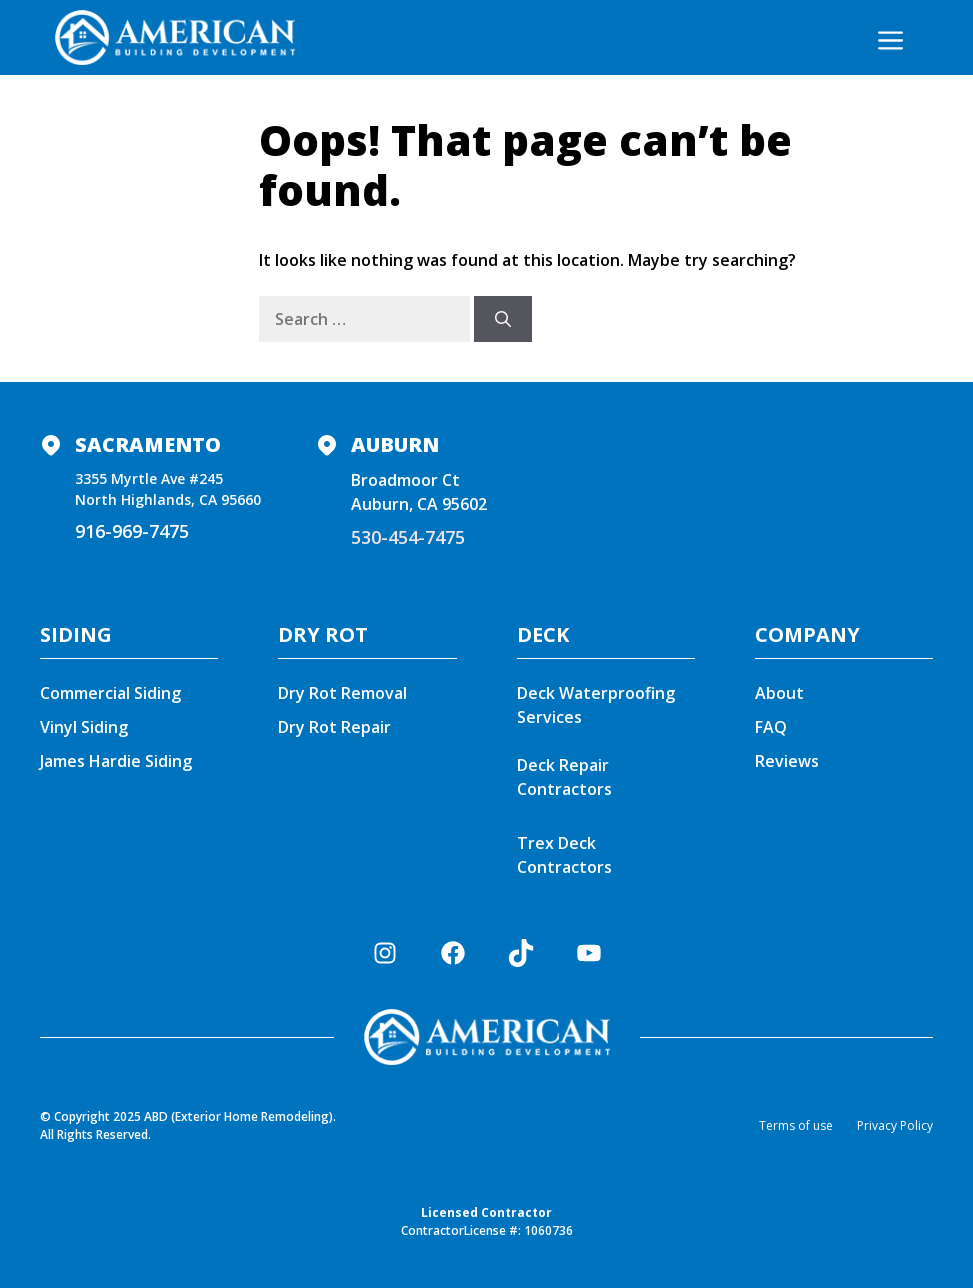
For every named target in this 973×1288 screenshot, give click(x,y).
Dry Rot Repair (334, 727)
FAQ (771, 727)
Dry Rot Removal (342, 693)
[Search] (503, 319)
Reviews (787, 761)
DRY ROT (323, 634)
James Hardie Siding (116, 761)
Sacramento (148, 444)
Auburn (395, 444)
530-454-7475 (408, 537)
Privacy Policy (895, 1125)
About (779, 693)
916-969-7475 (132, 531)
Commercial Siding (110, 693)
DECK (543, 634)
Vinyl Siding (84, 727)
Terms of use (796, 1125)
